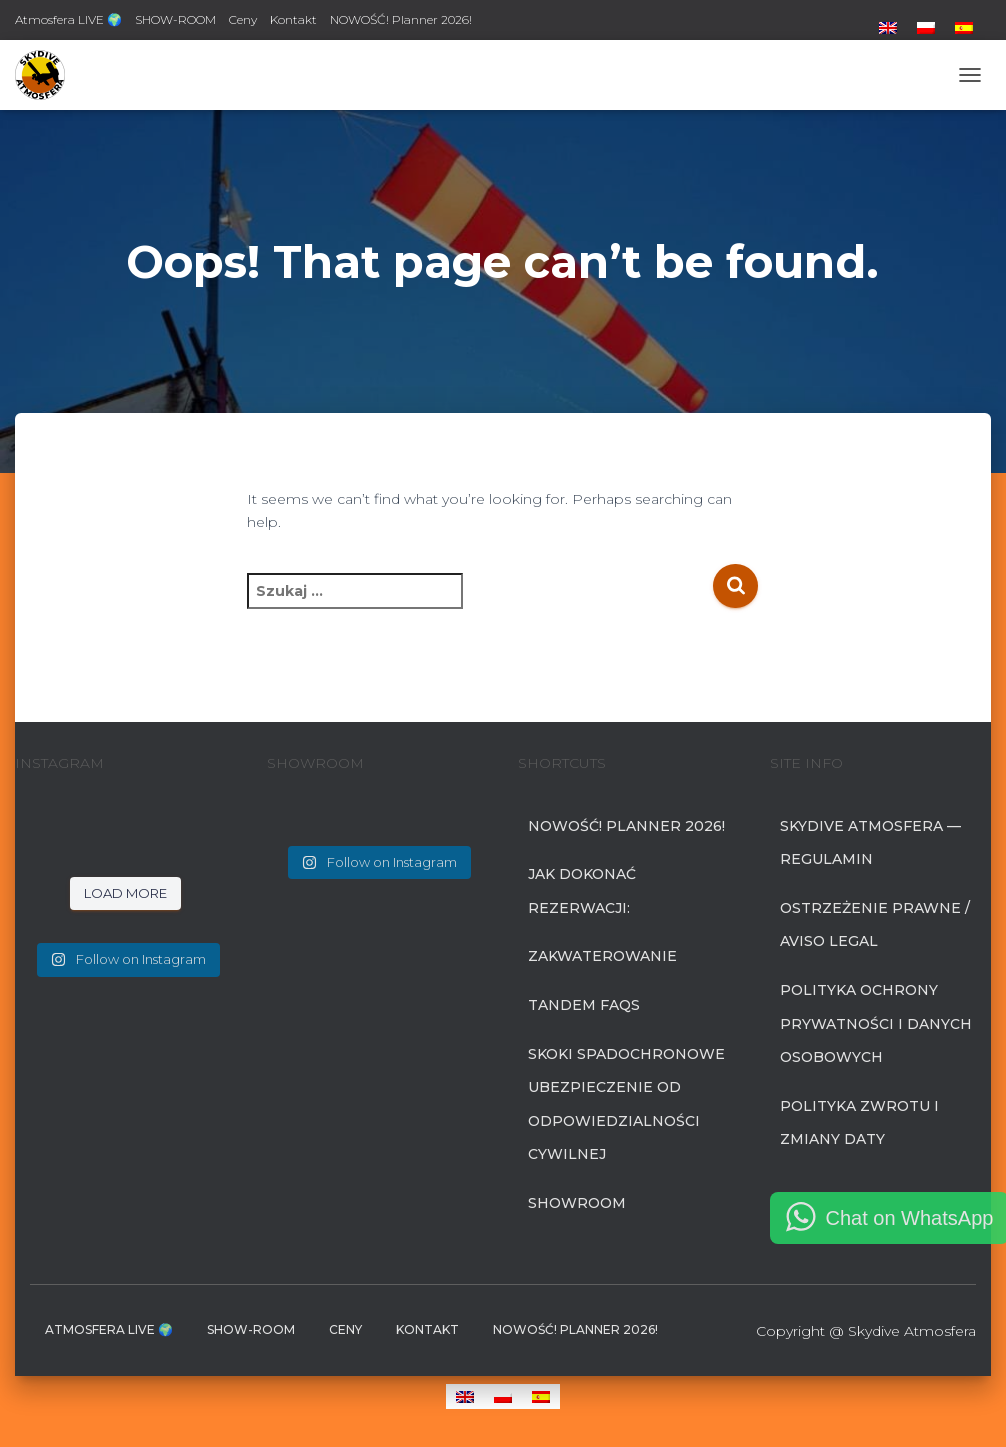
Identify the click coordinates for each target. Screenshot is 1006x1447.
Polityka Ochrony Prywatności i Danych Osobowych (876, 1023)
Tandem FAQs (584, 1005)
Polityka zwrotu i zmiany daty (859, 1123)
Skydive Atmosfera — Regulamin (870, 843)
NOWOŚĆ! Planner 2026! (401, 19)
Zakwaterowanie (602, 956)
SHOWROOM (577, 1203)
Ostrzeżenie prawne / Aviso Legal (875, 925)
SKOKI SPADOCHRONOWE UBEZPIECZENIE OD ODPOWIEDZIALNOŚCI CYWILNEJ (626, 1104)
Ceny (243, 19)
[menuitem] (888, 28)
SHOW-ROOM (175, 19)
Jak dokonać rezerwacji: (582, 891)
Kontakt (293, 19)
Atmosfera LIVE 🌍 (68, 19)
